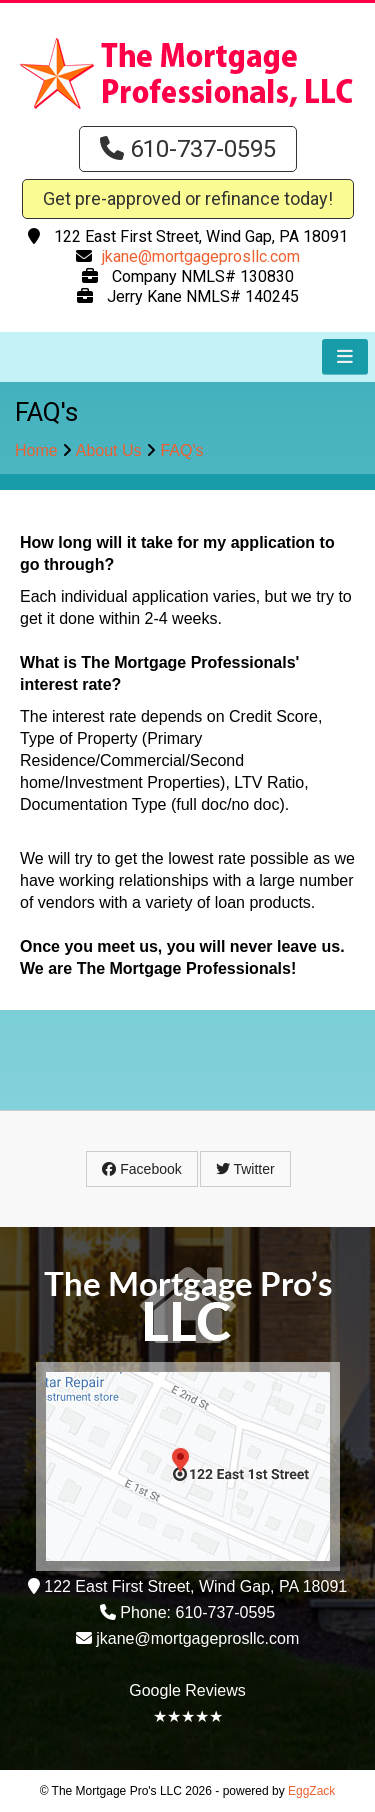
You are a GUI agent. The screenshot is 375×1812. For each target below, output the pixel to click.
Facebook (141, 1169)
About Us (109, 450)
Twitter (245, 1169)
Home (36, 450)
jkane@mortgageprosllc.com (201, 256)
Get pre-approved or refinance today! (188, 198)
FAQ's (181, 450)
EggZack (311, 1791)
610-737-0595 (188, 149)
